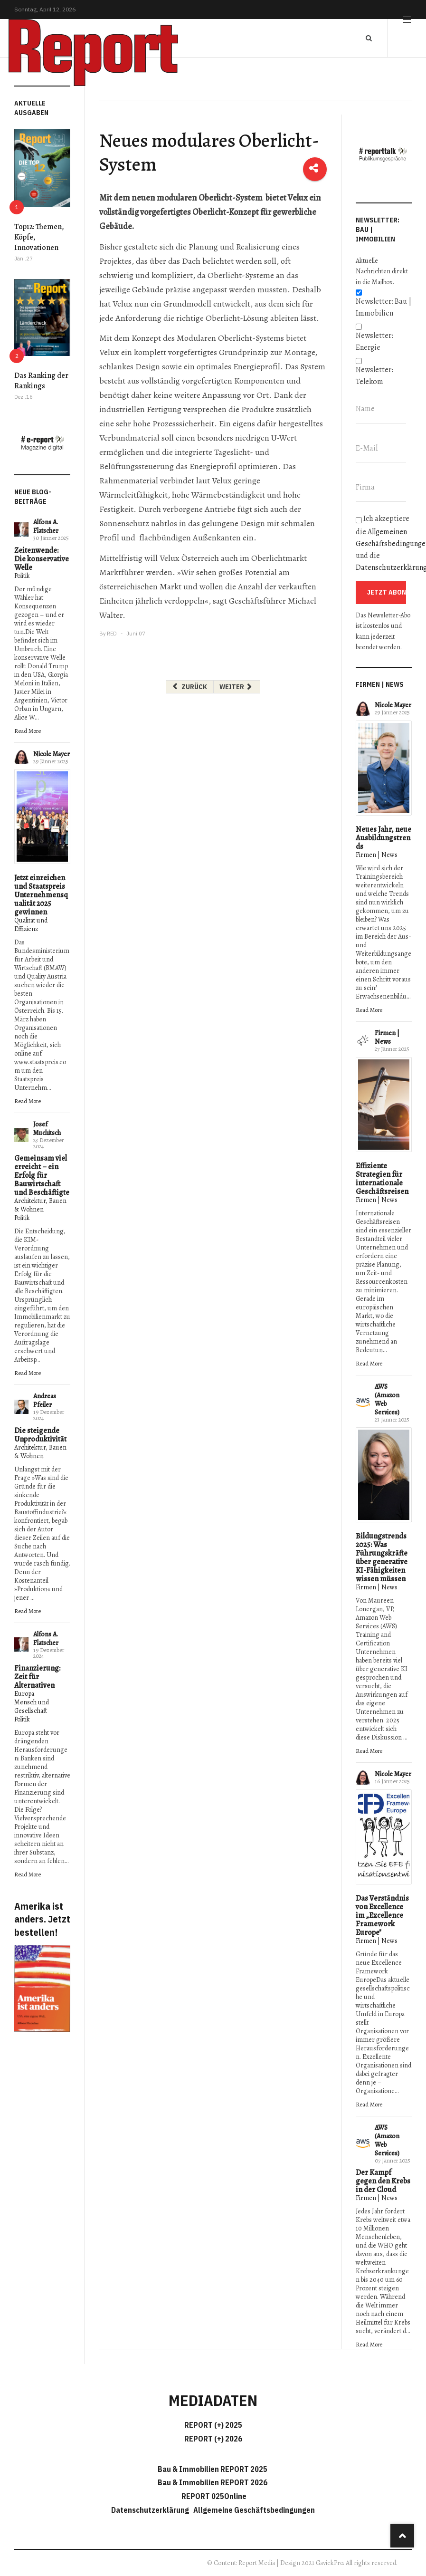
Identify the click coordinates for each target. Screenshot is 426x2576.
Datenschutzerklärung (151, 2510)
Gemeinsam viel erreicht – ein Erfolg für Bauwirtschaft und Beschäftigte (41, 1175)
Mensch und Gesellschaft (31, 1706)
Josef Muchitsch (47, 1128)
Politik (22, 575)
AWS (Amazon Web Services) (387, 1399)
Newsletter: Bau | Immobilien (383, 307)
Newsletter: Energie (374, 341)
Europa (24, 1693)
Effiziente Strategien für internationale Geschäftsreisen (382, 1179)
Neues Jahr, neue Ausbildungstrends (383, 838)
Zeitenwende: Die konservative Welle (41, 559)
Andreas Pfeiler (44, 1400)
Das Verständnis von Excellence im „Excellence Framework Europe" (382, 1915)
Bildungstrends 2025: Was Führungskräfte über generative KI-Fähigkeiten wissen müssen (381, 1557)
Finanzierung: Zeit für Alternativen (37, 1677)
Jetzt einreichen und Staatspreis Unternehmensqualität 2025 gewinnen (41, 895)
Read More (27, 731)
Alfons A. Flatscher (45, 526)
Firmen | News (377, 854)
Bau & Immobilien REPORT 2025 (212, 2469)
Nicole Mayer (51, 754)
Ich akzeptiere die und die (384, 543)
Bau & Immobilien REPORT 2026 (212, 2482)
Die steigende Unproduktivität (40, 1434)
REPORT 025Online (213, 2496)
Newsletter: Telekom (374, 376)
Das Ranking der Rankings (41, 380)
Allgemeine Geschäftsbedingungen (254, 2510)
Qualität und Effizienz (30, 924)
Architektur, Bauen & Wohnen (40, 1205)
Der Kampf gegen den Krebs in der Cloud (383, 2181)
